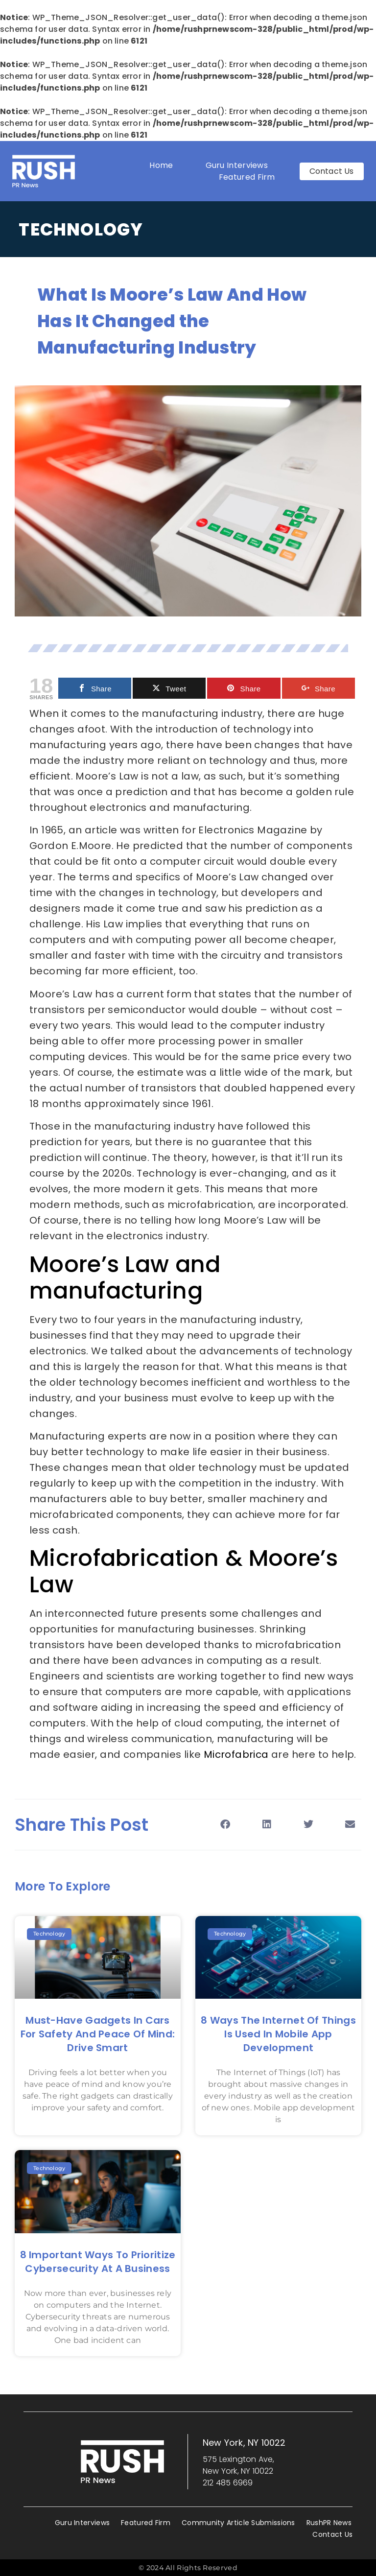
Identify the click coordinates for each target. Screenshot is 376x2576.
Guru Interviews (237, 165)
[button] (225, 1825)
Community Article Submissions (238, 2523)
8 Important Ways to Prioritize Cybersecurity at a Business (98, 2261)
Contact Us (332, 2534)
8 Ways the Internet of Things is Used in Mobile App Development (278, 2034)
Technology (81, 229)
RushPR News (329, 2523)
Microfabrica (237, 1754)
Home (161, 165)
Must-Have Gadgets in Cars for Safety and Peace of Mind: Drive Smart (98, 2034)
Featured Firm (249, 177)
